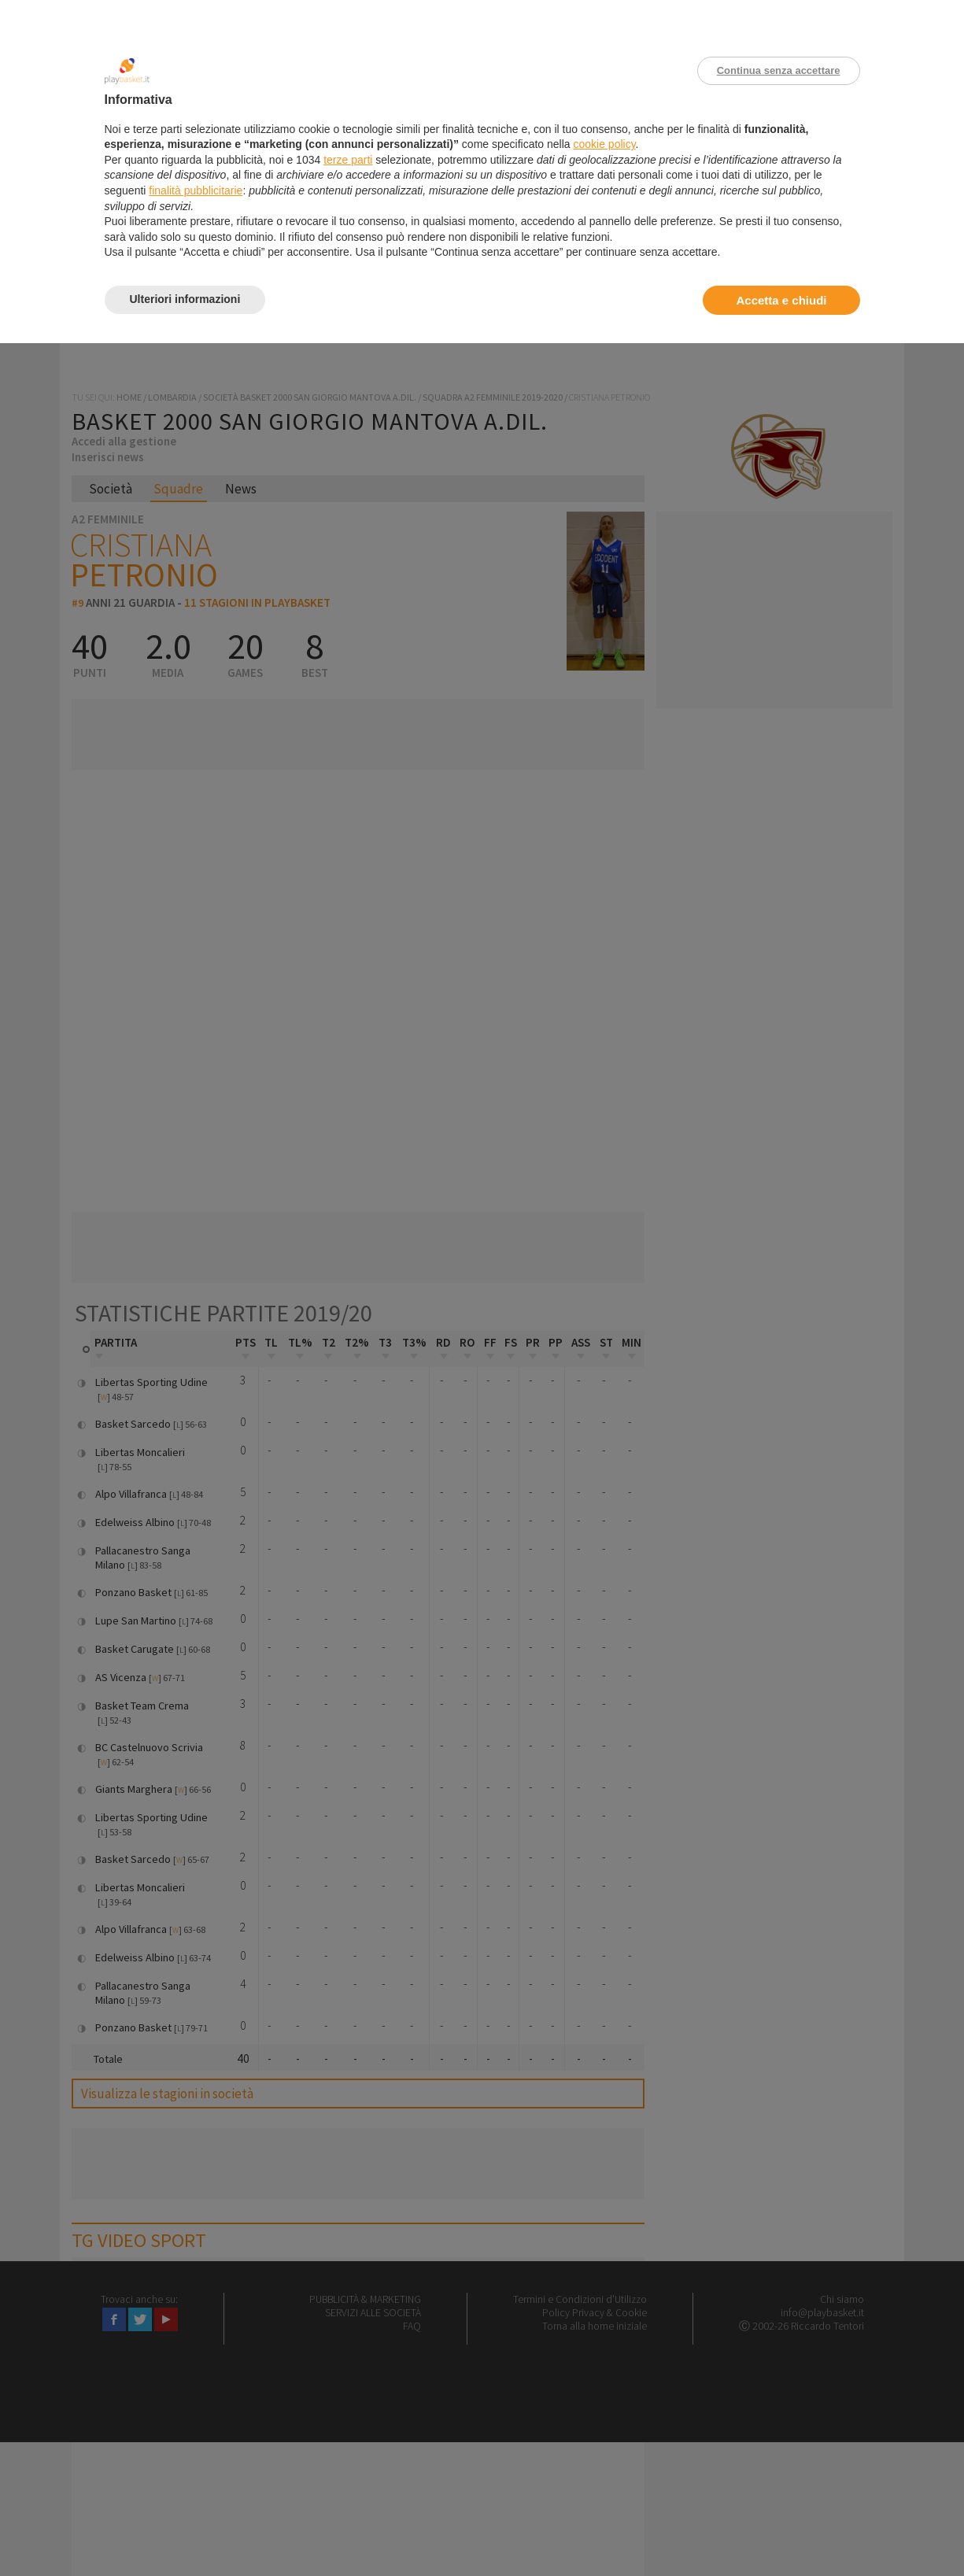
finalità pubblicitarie (195, 190)
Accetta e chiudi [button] (781, 300)
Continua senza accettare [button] (778, 70)
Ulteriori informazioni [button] (185, 299)
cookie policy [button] (604, 144)
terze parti (347, 159)
